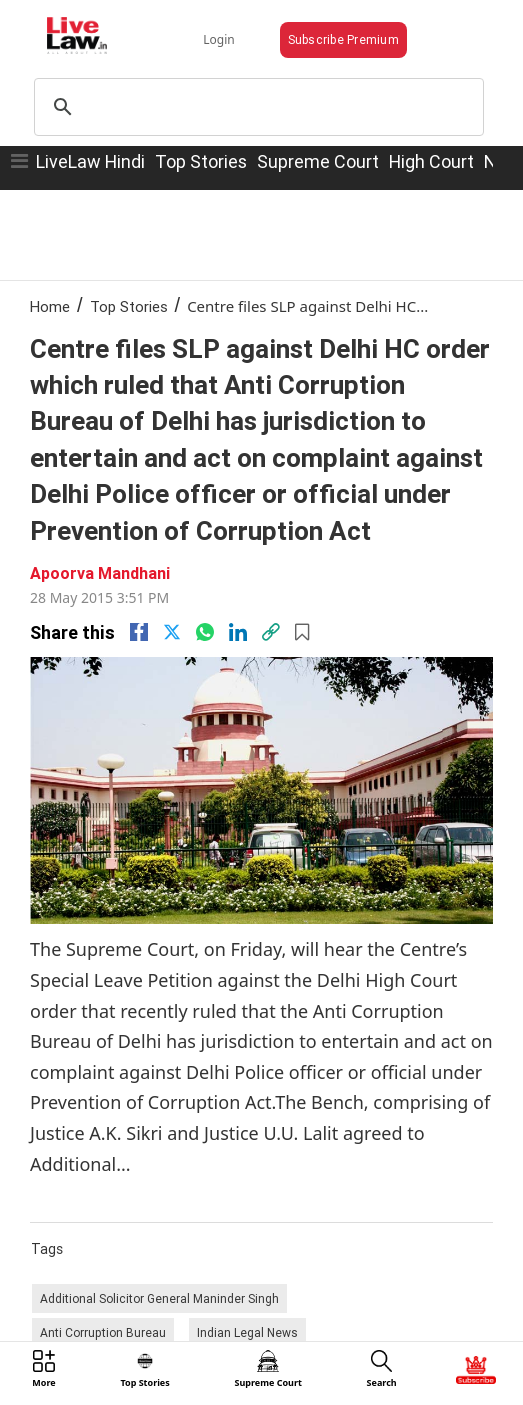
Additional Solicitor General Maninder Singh (159, 1298)
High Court (431, 161)
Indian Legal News (247, 1332)
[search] (256, 107)
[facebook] (139, 632)
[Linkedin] (238, 632)
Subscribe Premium (343, 39)
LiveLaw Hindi (90, 161)
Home (50, 306)
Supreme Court (318, 161)
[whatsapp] (205, 632)
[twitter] (172, 632)
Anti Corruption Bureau (103, 1332)
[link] (271, 632)
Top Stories (201, 161)
